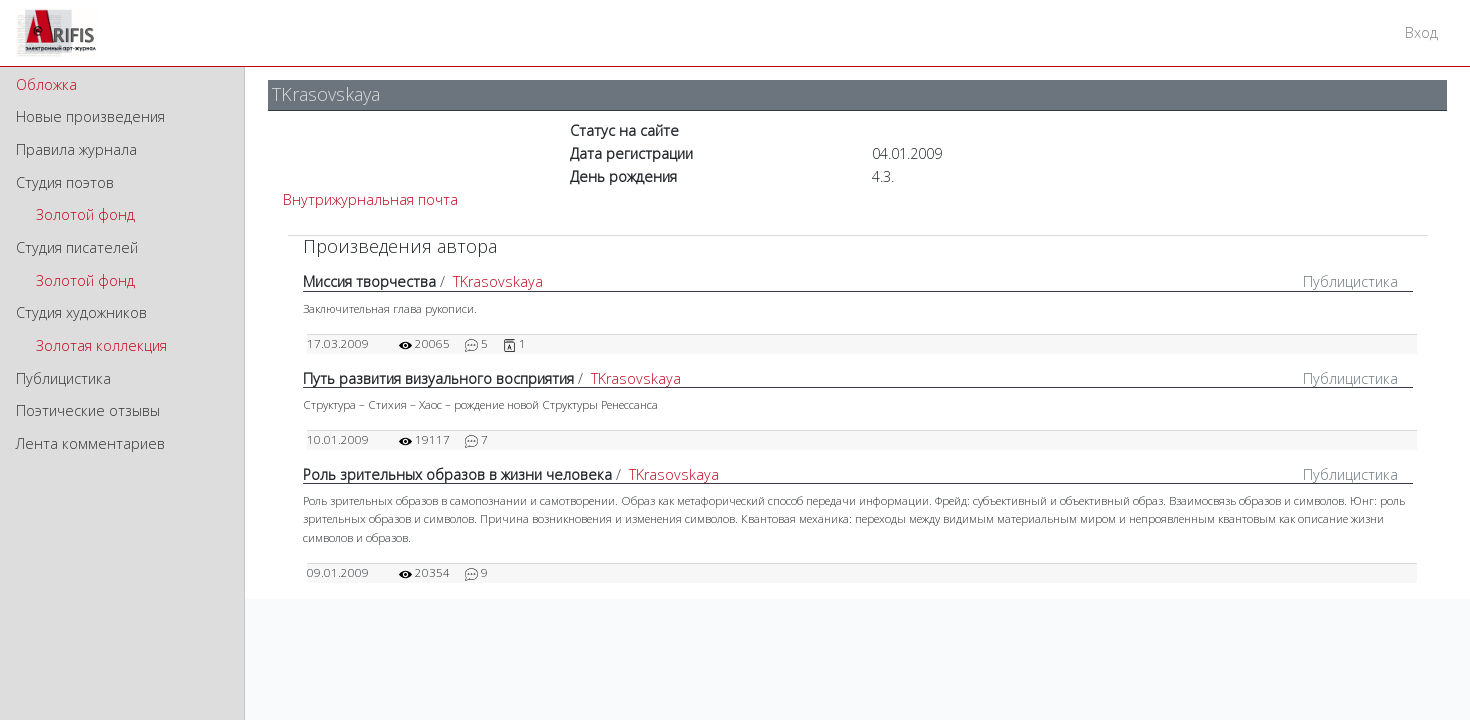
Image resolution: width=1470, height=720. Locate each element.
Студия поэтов (65, 182)
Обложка (46, 84)
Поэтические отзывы (88, 410)
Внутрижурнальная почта (370, 199)
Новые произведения (90, 116)
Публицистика (63, 378)
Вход (1421, 32)
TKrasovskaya (498, 281)
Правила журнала (76, 149)
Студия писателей (77, 247)
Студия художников (81, 312)
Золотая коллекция (101, 345)
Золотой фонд (85, 214)
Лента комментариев (90, 443)
